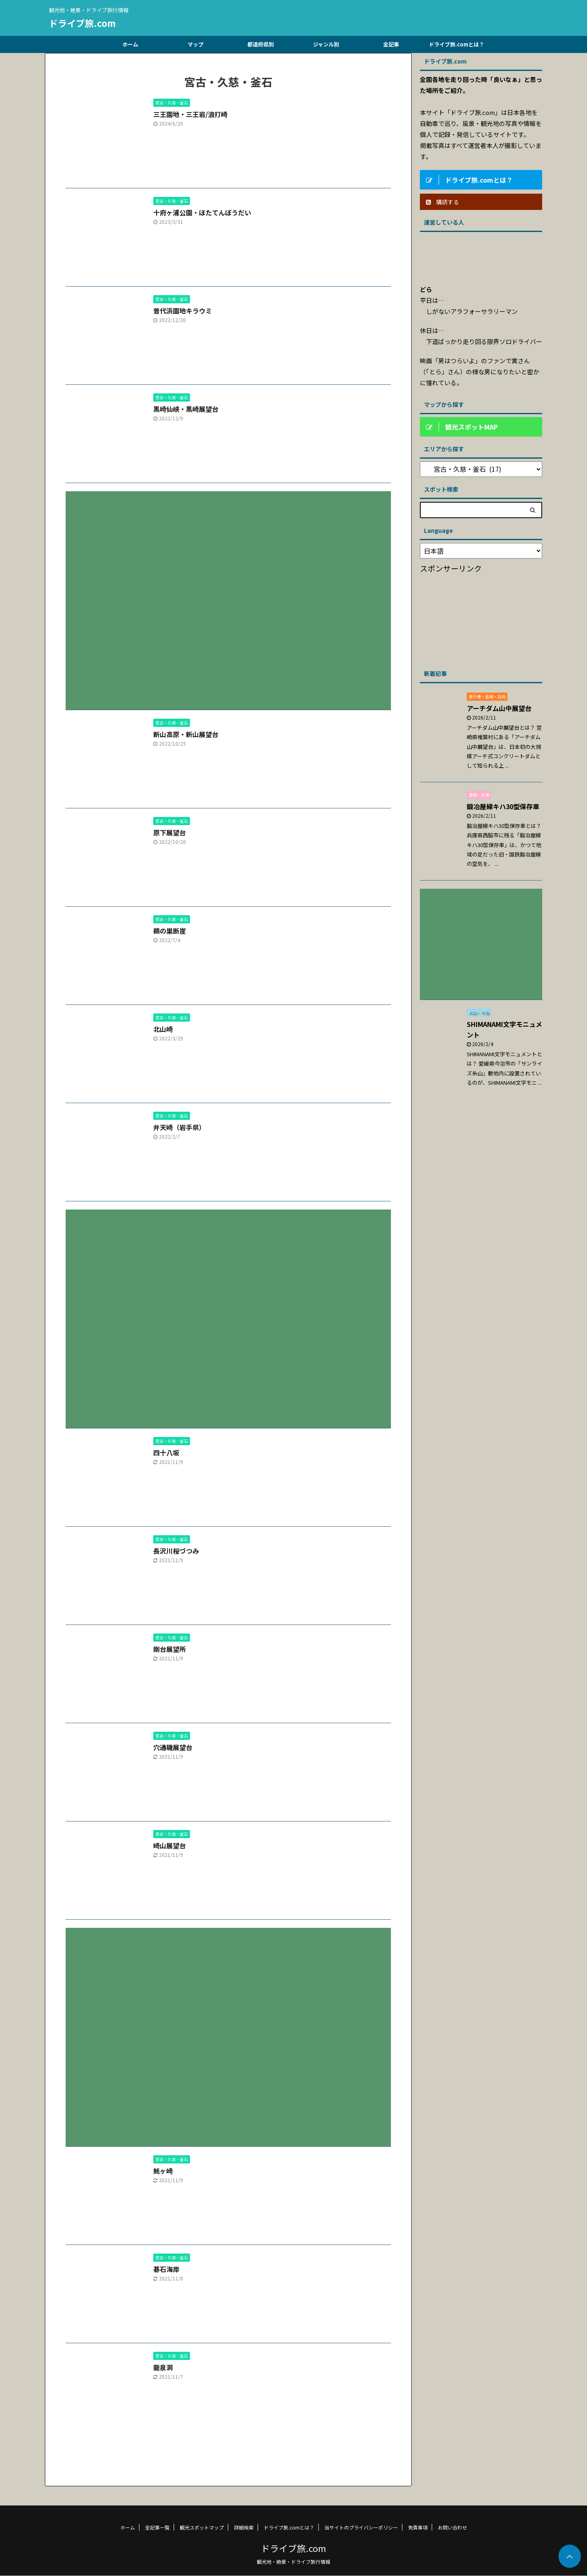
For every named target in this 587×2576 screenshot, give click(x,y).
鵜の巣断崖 (169, 931)
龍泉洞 (163, 2367)
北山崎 (163, 1029)
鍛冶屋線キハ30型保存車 (503, 806)
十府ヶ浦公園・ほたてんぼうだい (202, 212)
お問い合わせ (452, 2527)
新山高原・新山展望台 (185, 734)
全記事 (391, 44)
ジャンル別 (326, 44)
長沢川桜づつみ (176, 1551)
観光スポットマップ (202, 2527)
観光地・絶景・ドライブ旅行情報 (293, 2561)
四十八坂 (166, 1452)
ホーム (130, 44)
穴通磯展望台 (172, 1747)
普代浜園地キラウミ (182, 311)
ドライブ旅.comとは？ (456, 44)
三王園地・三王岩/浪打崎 (190, 114)
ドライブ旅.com (82, 22)
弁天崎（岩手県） (179, 1127)
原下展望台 (169, 832)
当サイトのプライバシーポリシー (361, 2527)
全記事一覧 (157, 2527)
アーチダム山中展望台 (499, 708)
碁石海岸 (166, 2269)
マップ (195, 44)
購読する (442, 202)
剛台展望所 (169, 1649)
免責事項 (418, 2527)
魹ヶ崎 (163, 2171)
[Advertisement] (228, 594)
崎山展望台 (169, 1845)
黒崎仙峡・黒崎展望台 (185, 409)
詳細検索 (244, 2527)
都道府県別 (260, 44)
